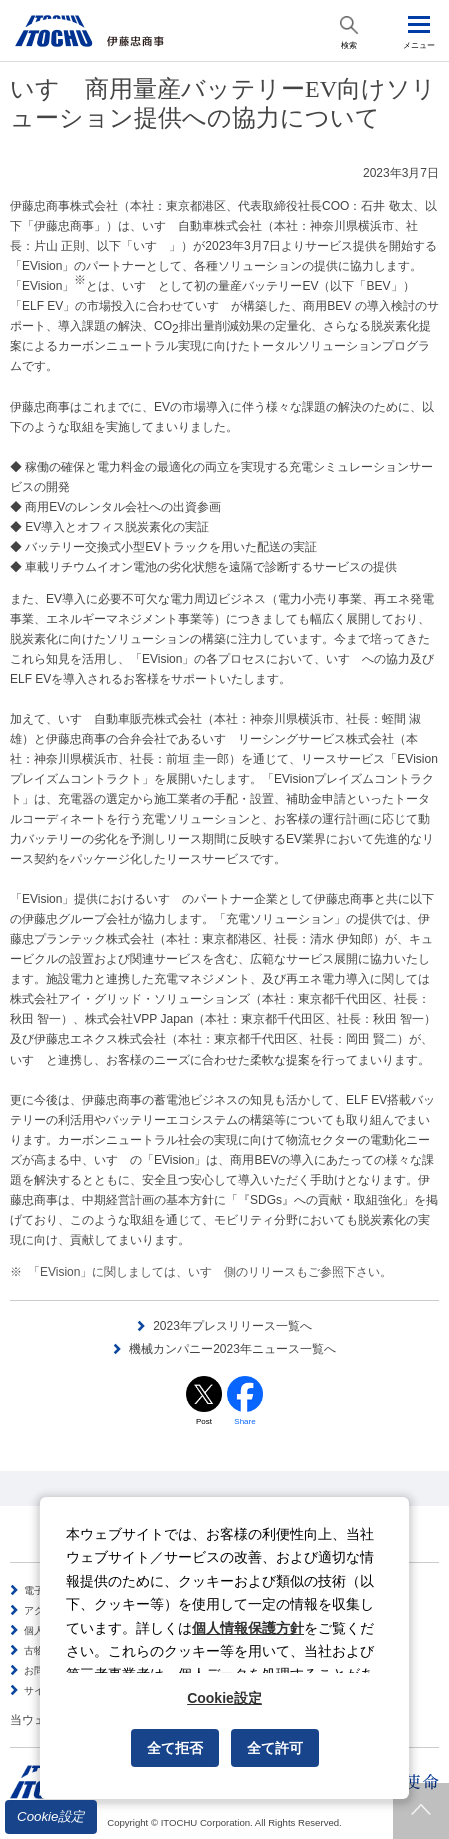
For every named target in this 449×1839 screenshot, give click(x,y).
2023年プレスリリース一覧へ (232, 1326)
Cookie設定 (51, 1816)
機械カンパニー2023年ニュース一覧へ (232, 1349)
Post (204, 1421)
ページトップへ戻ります (421, 1811)
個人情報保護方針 (248, 1628)
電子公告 (44, 1590)
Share (244, 1421)
